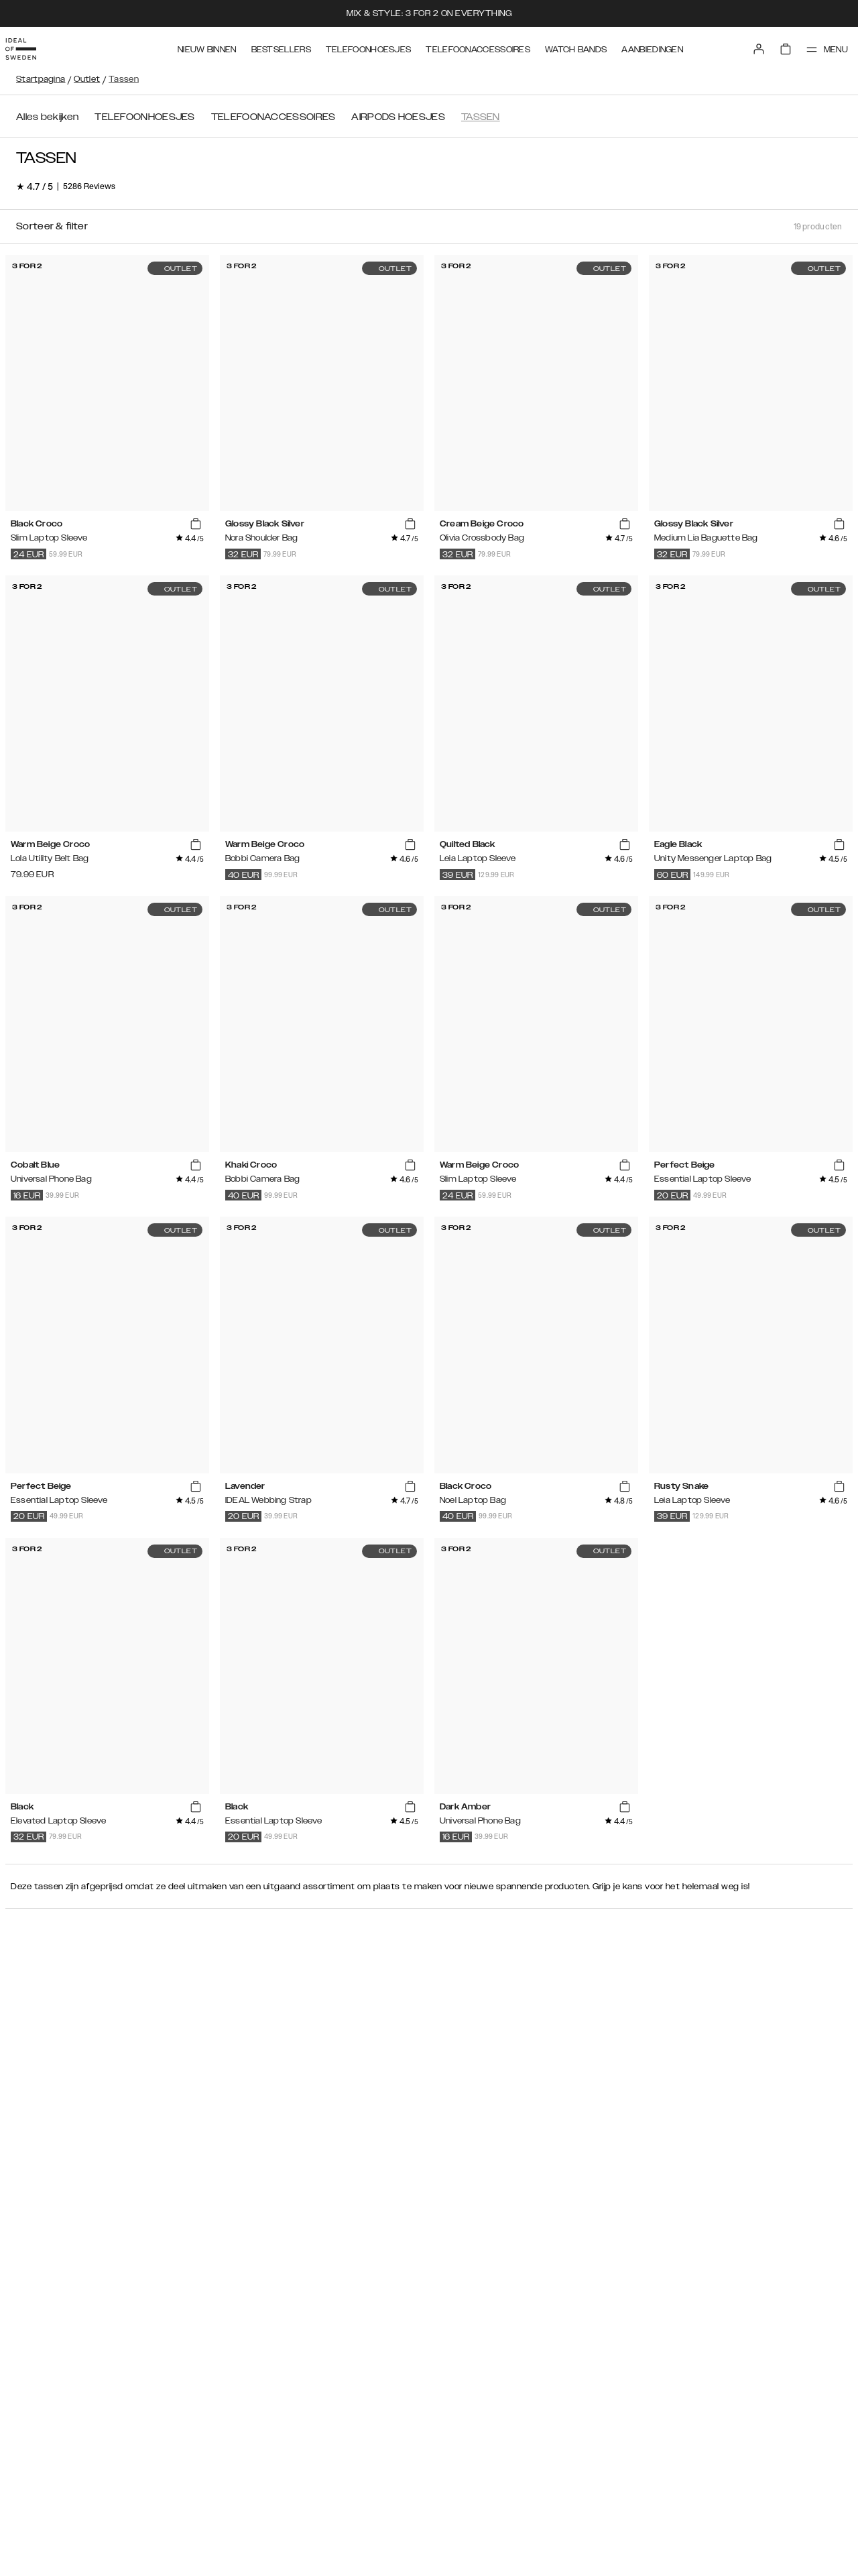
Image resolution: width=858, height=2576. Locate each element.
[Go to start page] (31, 45)
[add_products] (196, 524)
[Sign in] (745, 45)
